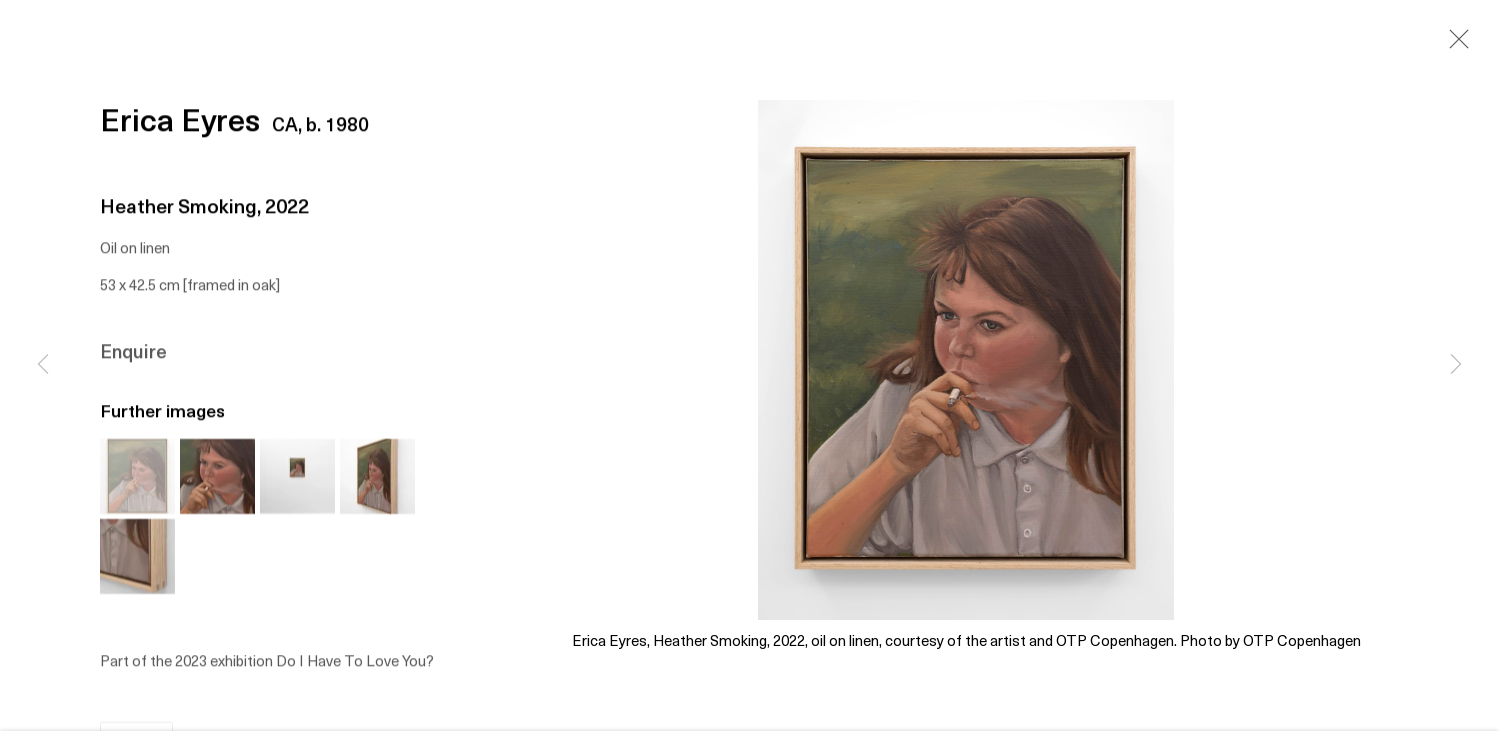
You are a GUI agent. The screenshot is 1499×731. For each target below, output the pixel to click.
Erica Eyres (180, 125)
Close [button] (1454, 45)
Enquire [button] (133, 354)
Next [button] (1456, 366)
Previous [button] (43, 366)
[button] (137, 478)
